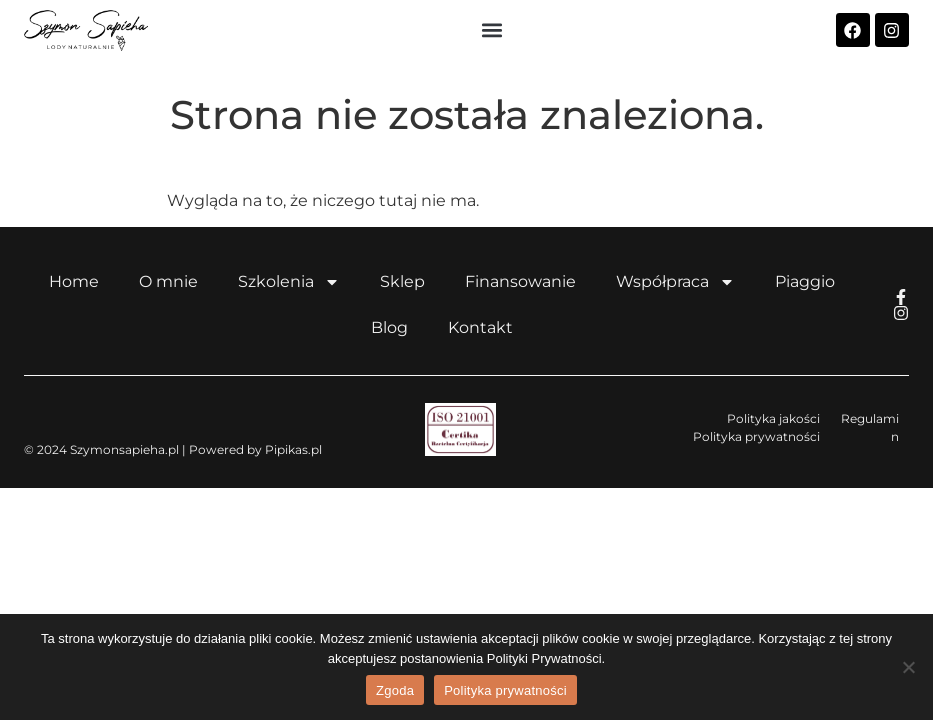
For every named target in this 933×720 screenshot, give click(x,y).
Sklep (402, 281)
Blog (389, 327)
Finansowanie (520, 281)
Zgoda (395, 690)
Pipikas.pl (293, 449)
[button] (491, 30)
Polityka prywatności (505, 690)
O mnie (168, 281)
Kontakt (480, 327)
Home (74, 281)
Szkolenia (289, 282)
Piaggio (805, 281)
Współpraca (675, 282)
